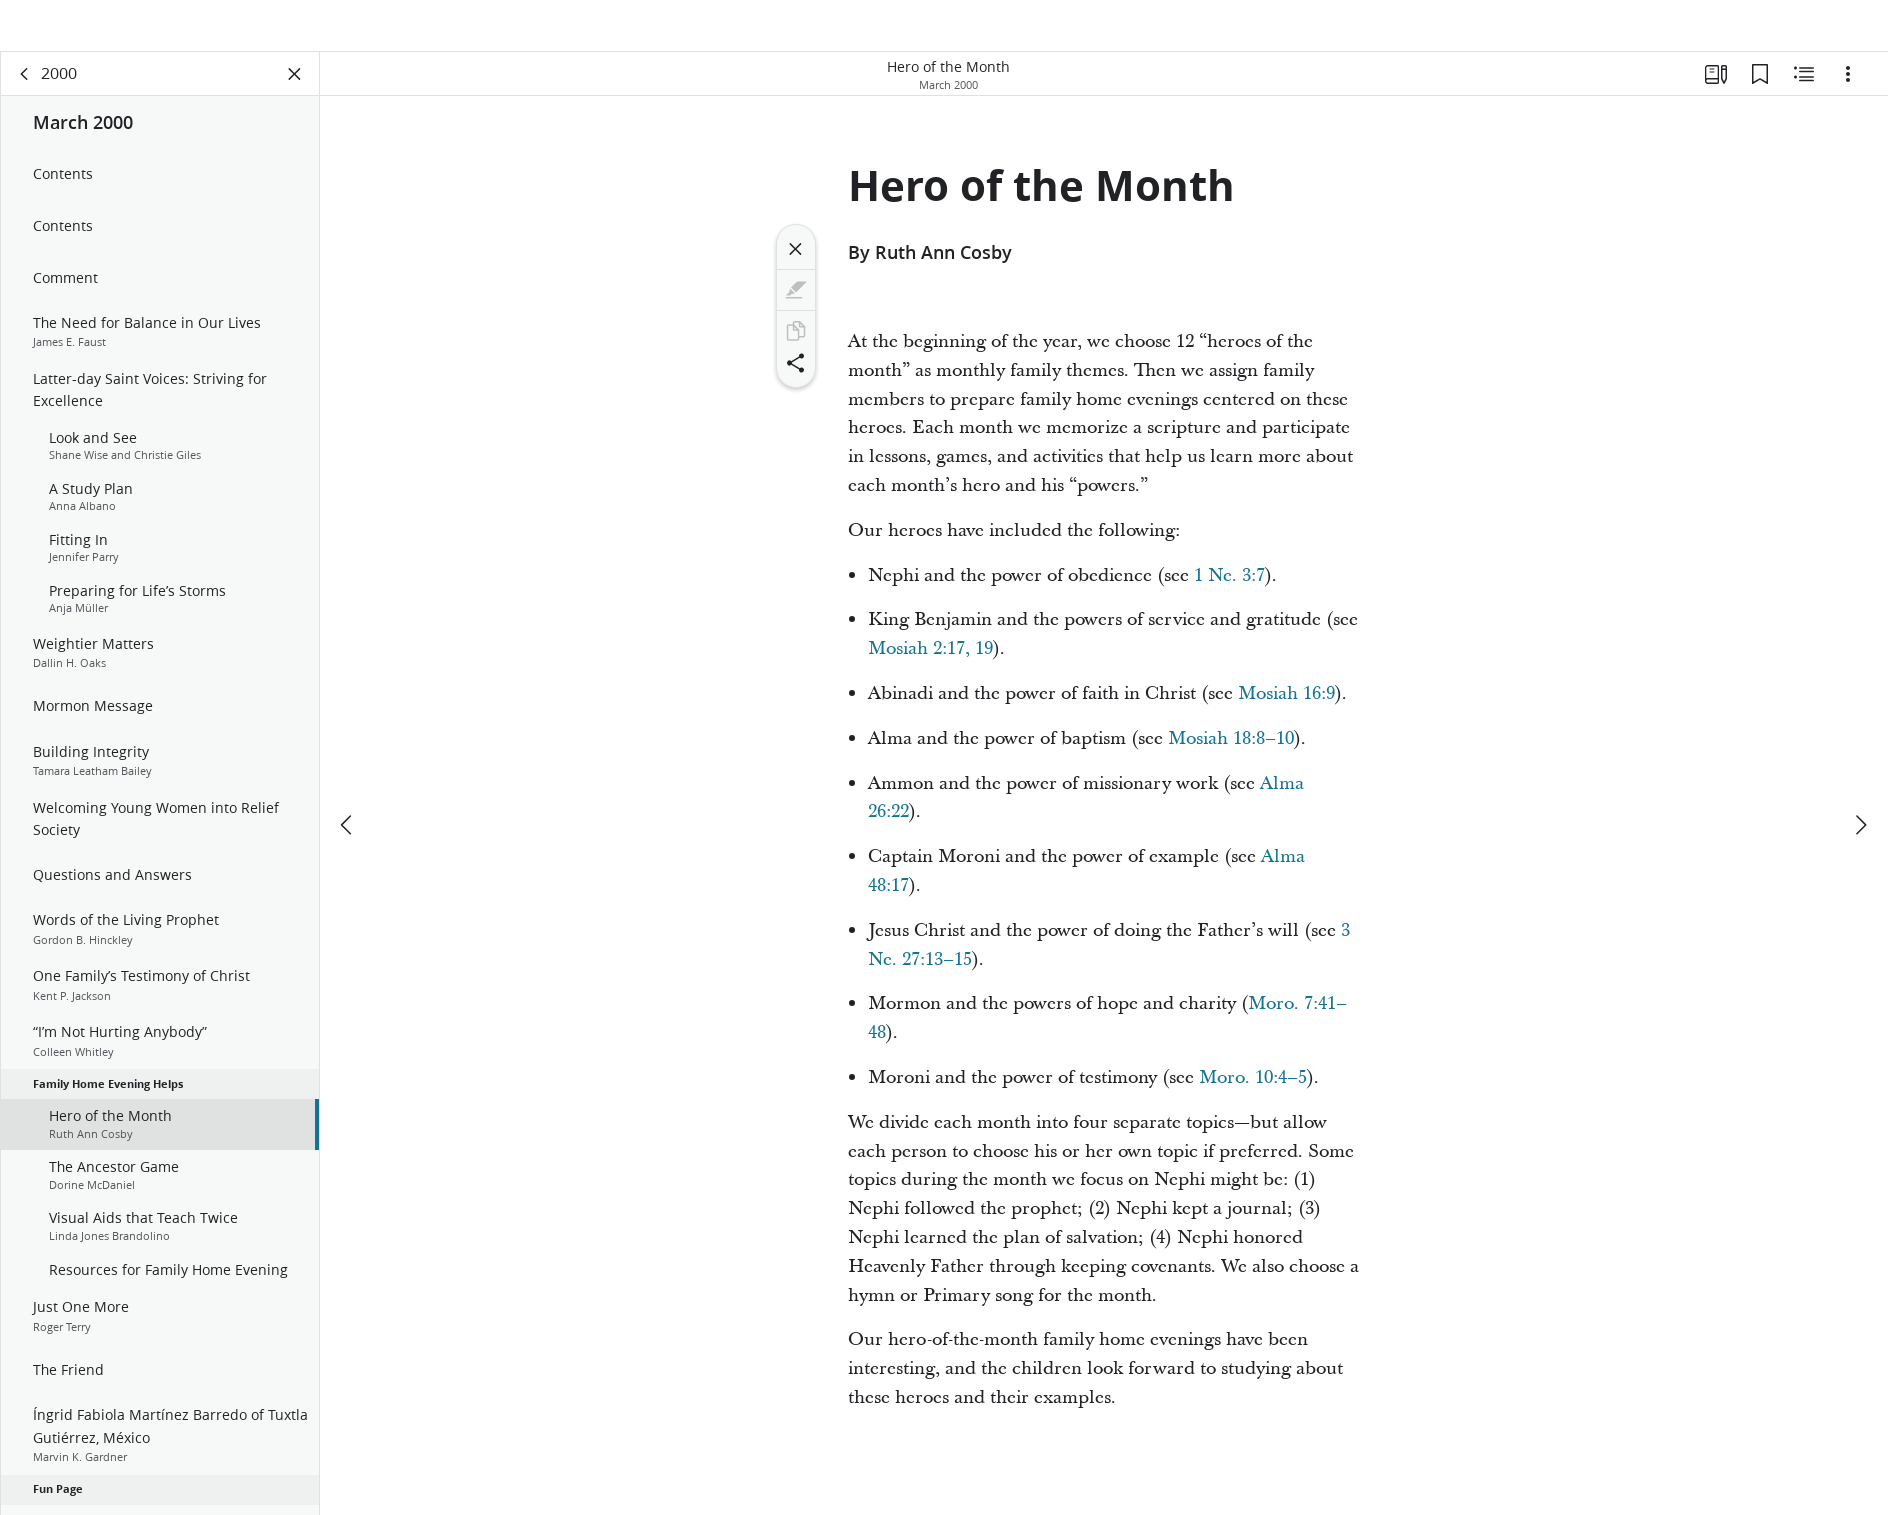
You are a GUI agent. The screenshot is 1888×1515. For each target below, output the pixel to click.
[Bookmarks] (1760, 96)
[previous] (348, 778)
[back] (25, 96)
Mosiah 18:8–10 (1231, 760)
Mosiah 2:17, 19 (930, 670)
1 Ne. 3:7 (1229, 597)
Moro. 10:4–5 (1253, 1099)
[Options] (1848, 96)
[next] (1860, 778)
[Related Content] (1804, 96)
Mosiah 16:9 (1286, 715)
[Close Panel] (295, 96)
